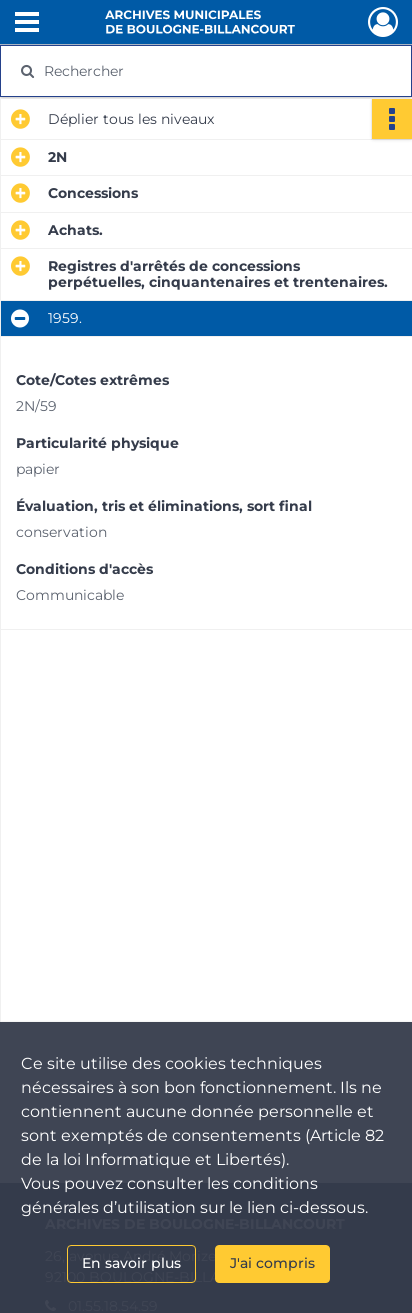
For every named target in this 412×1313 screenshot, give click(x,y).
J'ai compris (272, 1263)
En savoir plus (131, 1263)
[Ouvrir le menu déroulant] (27, 24)
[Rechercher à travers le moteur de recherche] (201, 71)
